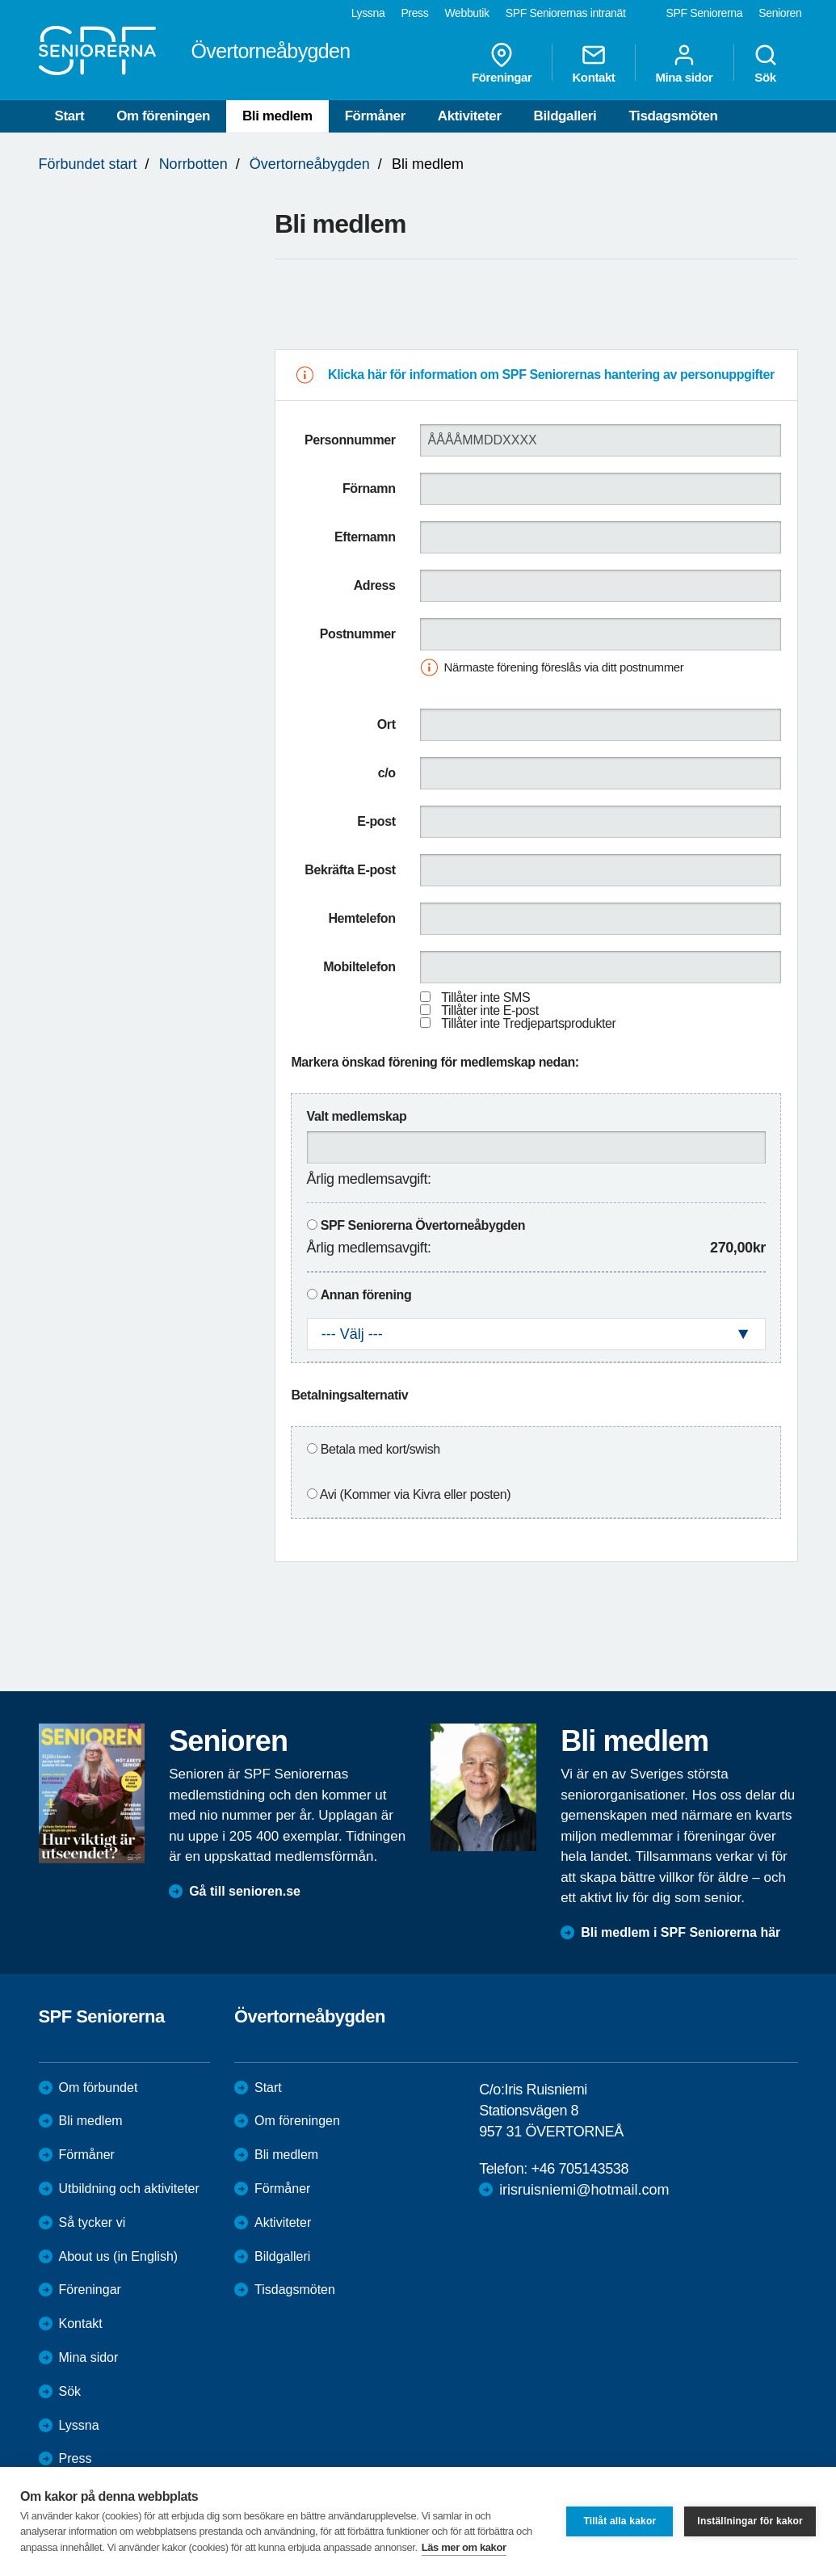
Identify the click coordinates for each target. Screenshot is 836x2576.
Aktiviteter (470, 116)
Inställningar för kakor (750, 2521)
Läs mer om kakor (464, 2547)
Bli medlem (277, 116)
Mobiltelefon (359, 967)
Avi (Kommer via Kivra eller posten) (415, 1494)
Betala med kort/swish (380, 1449)
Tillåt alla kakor (619, 2521)
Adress (375, 585)
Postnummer (358, 634)
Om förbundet (98, 2087)
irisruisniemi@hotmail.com (584, 2190)
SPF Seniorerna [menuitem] (704, 12)
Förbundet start (88, 164)
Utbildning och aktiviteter (129, 2188)
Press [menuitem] (414, 12)
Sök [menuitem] (766, 63)
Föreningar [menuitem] (501, 63)
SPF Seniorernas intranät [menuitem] (566, 12)
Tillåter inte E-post (489, 1010)
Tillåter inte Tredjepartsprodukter (528, 1023)
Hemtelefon (361, 918)
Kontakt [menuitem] (593, 63)
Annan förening (366, 1295)
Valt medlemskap (357, 1116)
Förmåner (375, 116)
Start (70, 116)
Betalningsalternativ (349, 1395)
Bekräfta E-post (350, 870)
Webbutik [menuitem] (466, 12)
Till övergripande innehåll (0, 0)
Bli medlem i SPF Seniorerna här (680, 1932)
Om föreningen (163, 116)
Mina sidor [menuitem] (683, 63)
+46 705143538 (579, 2169)
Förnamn (369, 488)
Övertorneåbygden (310, 164)
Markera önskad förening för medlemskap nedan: (434, 1062)
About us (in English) (119, 2256)
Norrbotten (193, 164)
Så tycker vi (92, 2222)
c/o (387, 773)
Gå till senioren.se (244, 1891)
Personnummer (350, 440)
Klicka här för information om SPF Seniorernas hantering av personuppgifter (551, 374)
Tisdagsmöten (672, 116)
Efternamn (365, 537)
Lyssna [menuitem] (368, 12)
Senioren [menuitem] (779, 12)
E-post (376, 821)
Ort (386, 724)
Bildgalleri (565, 116)
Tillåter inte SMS (485, 997)
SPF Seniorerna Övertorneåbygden (423, 1225)
